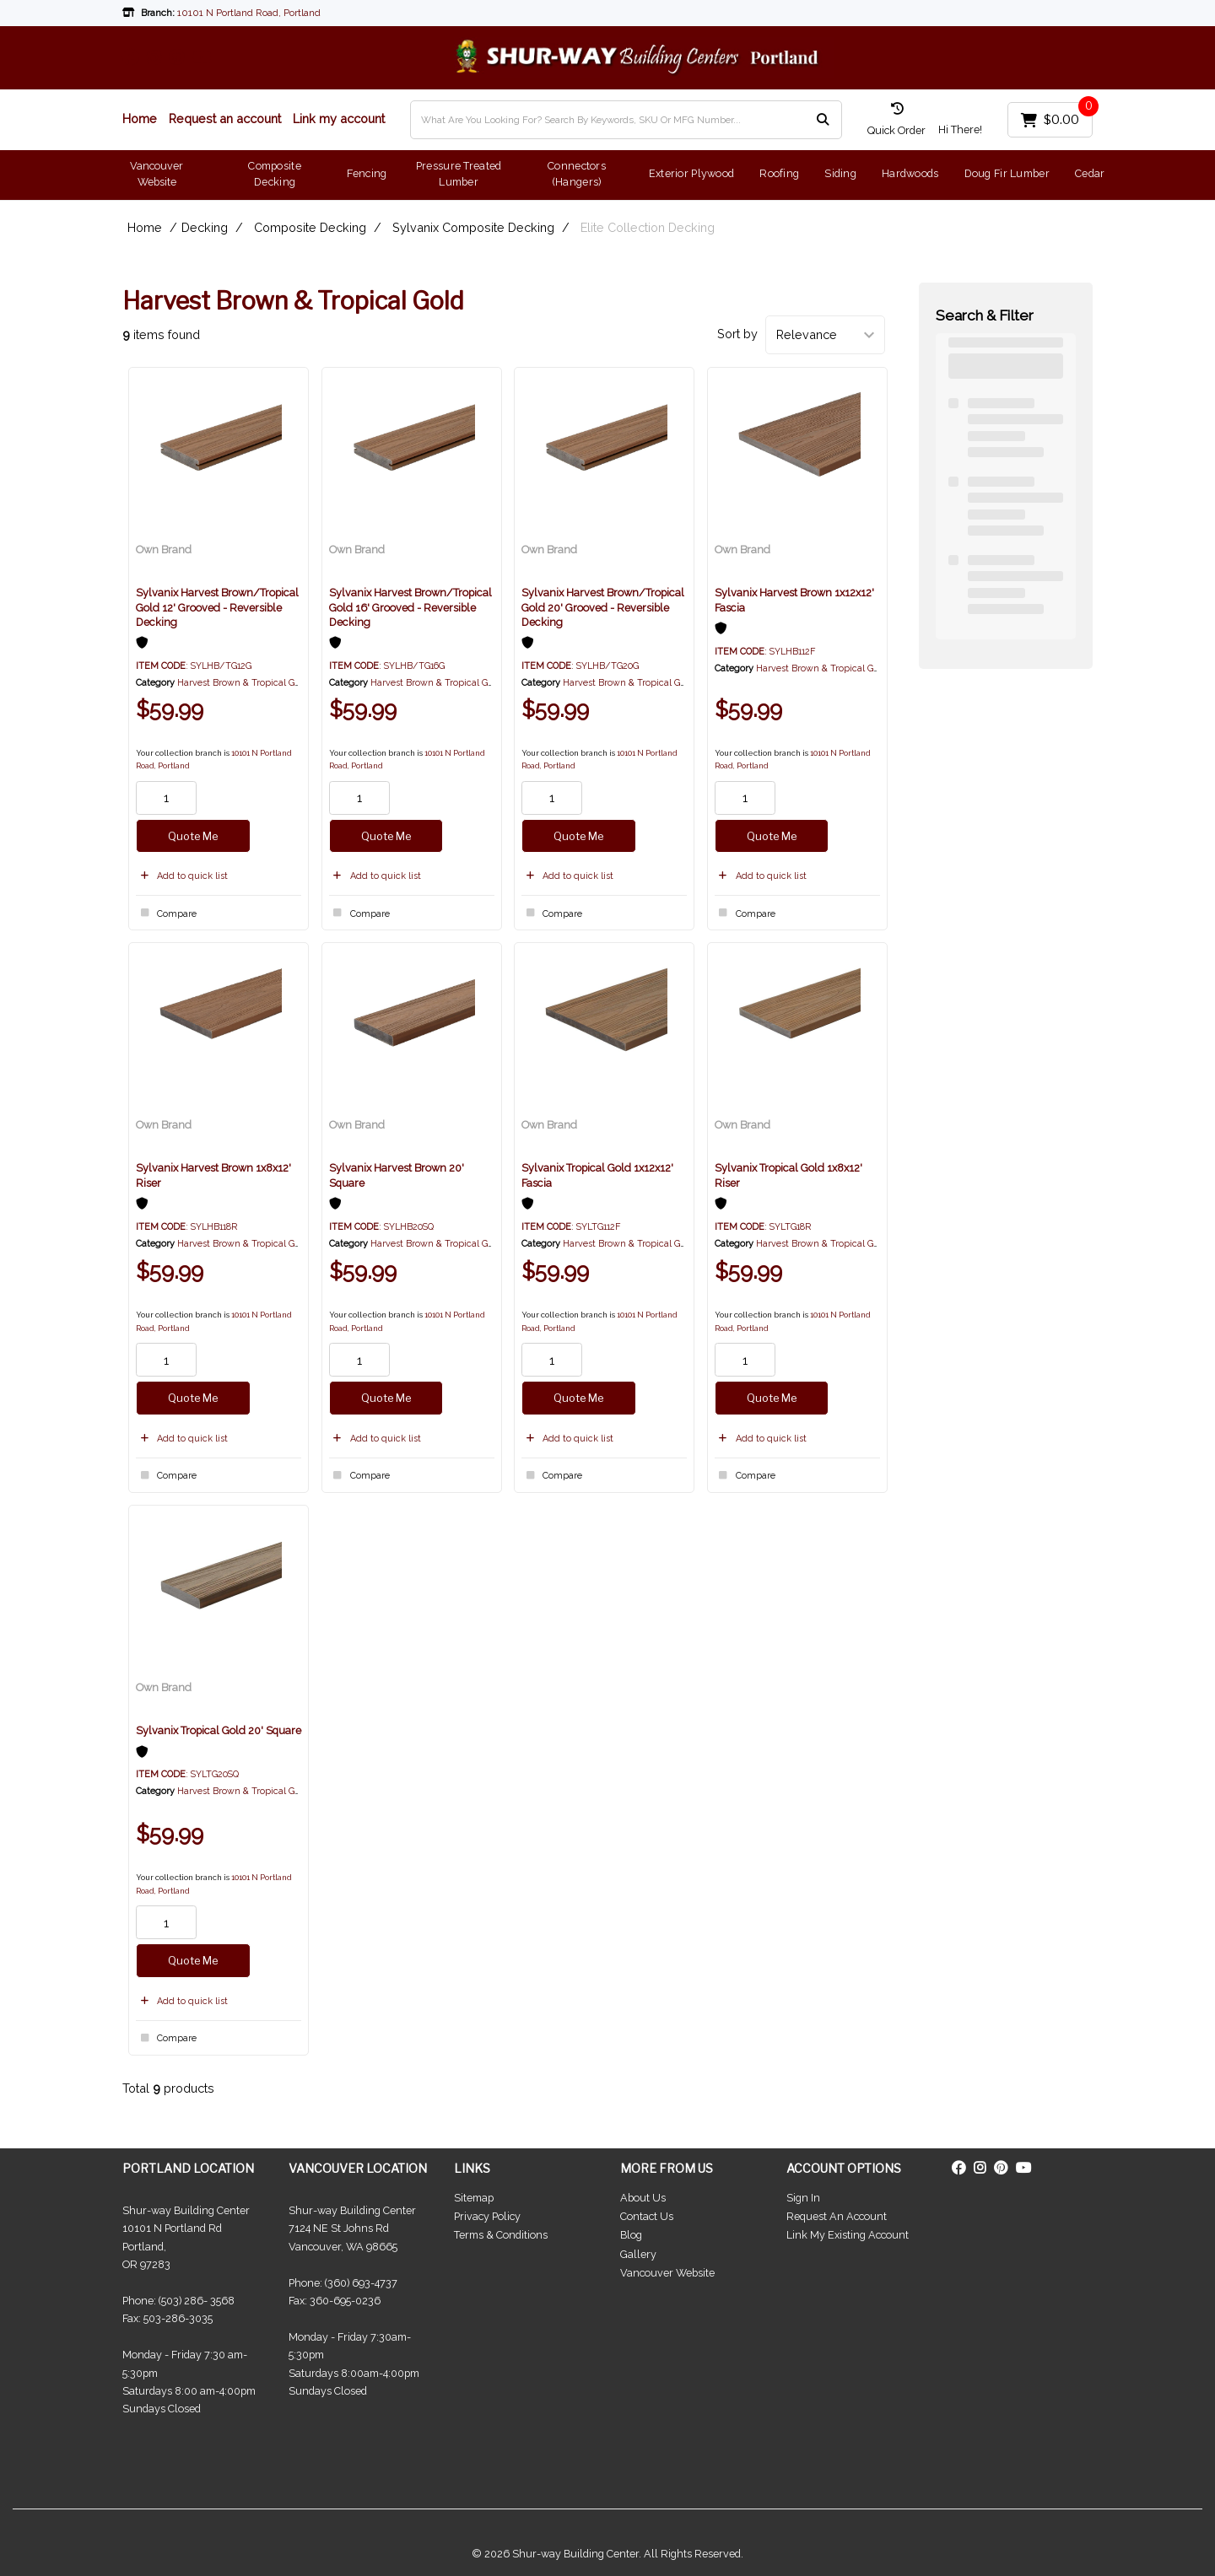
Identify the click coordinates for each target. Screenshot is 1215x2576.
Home (139, 118)
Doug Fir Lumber (1007, 173)
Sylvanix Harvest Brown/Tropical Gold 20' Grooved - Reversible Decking (602, 607)
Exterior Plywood (692, 173)
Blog (631, 2234)
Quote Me (193, 836)
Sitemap (474, 2197)
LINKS (472, 2168)
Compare (166, 913)
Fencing (367, 173)
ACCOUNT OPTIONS (843, 2168)
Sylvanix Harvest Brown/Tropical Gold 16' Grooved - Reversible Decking (410, 607)
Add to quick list (182, 875)
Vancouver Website (156, 173)
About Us (643, 2197)
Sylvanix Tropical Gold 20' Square (218, 1730)
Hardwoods (910, 173)
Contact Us (646, 2216)
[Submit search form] (823, 119)
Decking (204, 227)
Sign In (803, 2197)
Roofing (779, 173)
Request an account (225, 118)
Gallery (638, 2254)
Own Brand (164, 549)
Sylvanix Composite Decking (473, 227)
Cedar (1089, 173)
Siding (840, 173)
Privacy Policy (487, 2216)
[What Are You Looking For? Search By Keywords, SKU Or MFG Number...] (626, 119)
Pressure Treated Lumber (459, 173)
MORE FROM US (666, 2168)
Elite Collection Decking (647, 227)
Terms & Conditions (501, 2234)
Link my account (339, 118)
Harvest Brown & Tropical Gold (242, 682)
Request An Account (836, 2216)
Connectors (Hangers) (577, 173)
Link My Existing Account (847, 2234)
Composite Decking (274, 173)
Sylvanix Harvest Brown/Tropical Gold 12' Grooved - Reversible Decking (217, 607)
